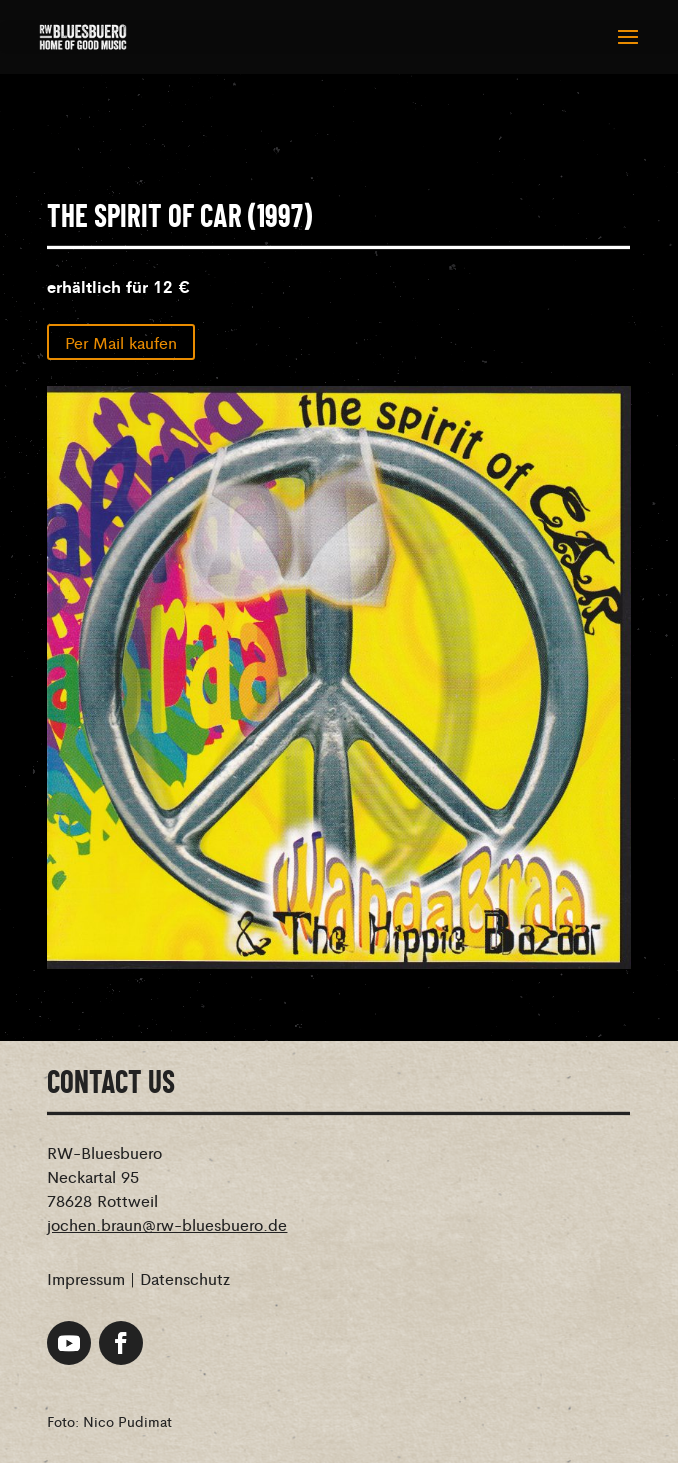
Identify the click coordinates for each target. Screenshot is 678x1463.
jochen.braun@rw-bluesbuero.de (167, 1224)
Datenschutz (185, 1278)
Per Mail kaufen (121, 341)
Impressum (86, 1278)
